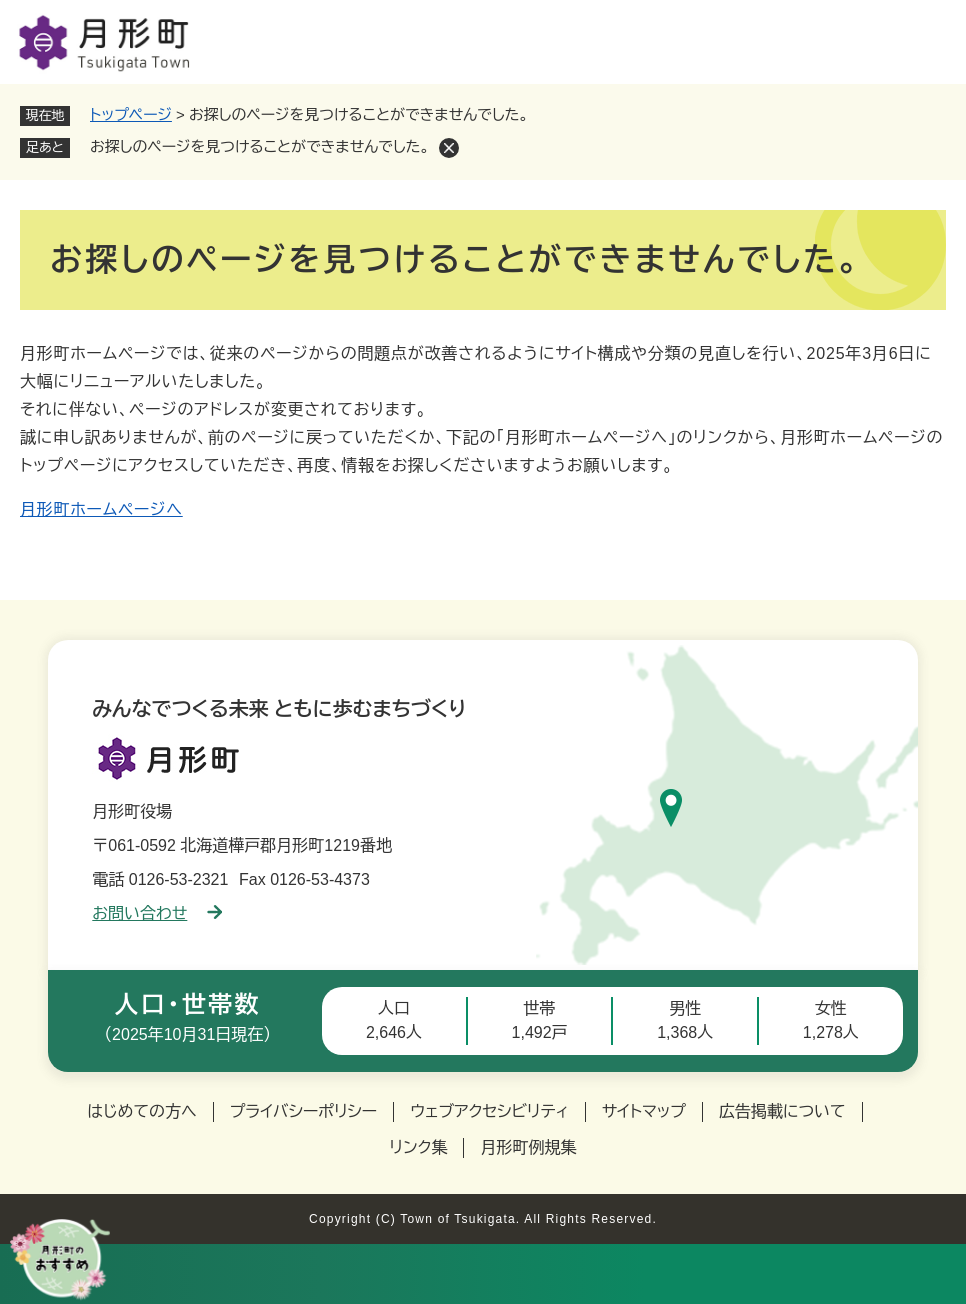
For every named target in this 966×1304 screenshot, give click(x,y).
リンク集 (419, 1147)
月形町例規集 (528, 1147)
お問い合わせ (157, 913)
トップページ (131, 114)
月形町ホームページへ (101, 509)
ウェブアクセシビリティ (489, 1111)
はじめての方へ (141, 1111)
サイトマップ (644, 1111)
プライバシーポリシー (304, 1111)
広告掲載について (782, 1111)
